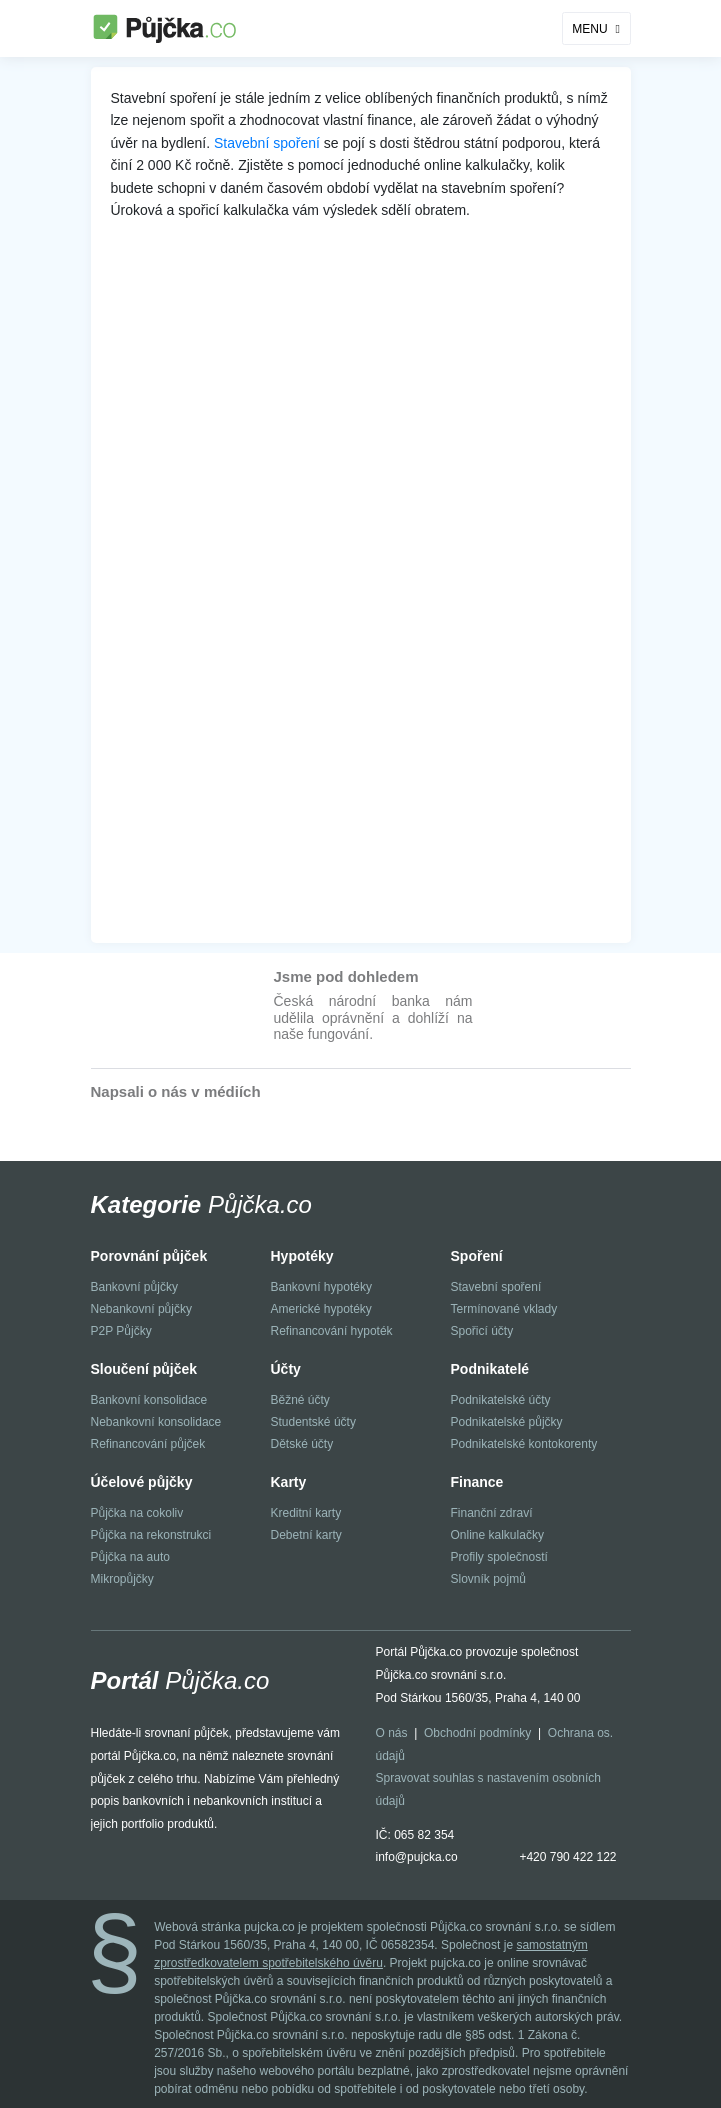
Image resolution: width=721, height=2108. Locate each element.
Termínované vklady (504, 1309)
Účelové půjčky (142, 1482)
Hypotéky (302, 1256)
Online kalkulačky (497, 1535)
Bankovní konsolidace (149, 1400)
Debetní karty (306, 1535)
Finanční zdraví (492, 1513)
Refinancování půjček (148, 1444)
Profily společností (499, 1557)
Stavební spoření (267, 143)
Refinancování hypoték (332, 1331)
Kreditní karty (306, 1513)
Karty (289, 1482)
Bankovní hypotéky (321, 1287)
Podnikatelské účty (501, 1400)
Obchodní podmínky (477, 1733)
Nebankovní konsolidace (156, 1422)
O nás (392, 1733)
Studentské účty (313, 1422)
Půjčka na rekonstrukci (151, 1535)
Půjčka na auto (130, 1557)
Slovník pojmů (488, 1579)
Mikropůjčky (122, 1579)
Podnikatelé (490, 1369)
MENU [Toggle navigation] (589, 29)
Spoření (477, 1256)
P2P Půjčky (121, 1331)
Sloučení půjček (144, 1369)
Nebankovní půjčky (141, 1309)
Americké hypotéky (321, 1309)
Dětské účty (302, 1444)
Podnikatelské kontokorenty (524, 1444)
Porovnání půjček (149, 1256)
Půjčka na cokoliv (137, 1513)
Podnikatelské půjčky (507, 1422)
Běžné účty (300, 1400)
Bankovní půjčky (134, 1287)
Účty (286, 1369)
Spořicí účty (482, 1331)
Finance (477, 1482)
